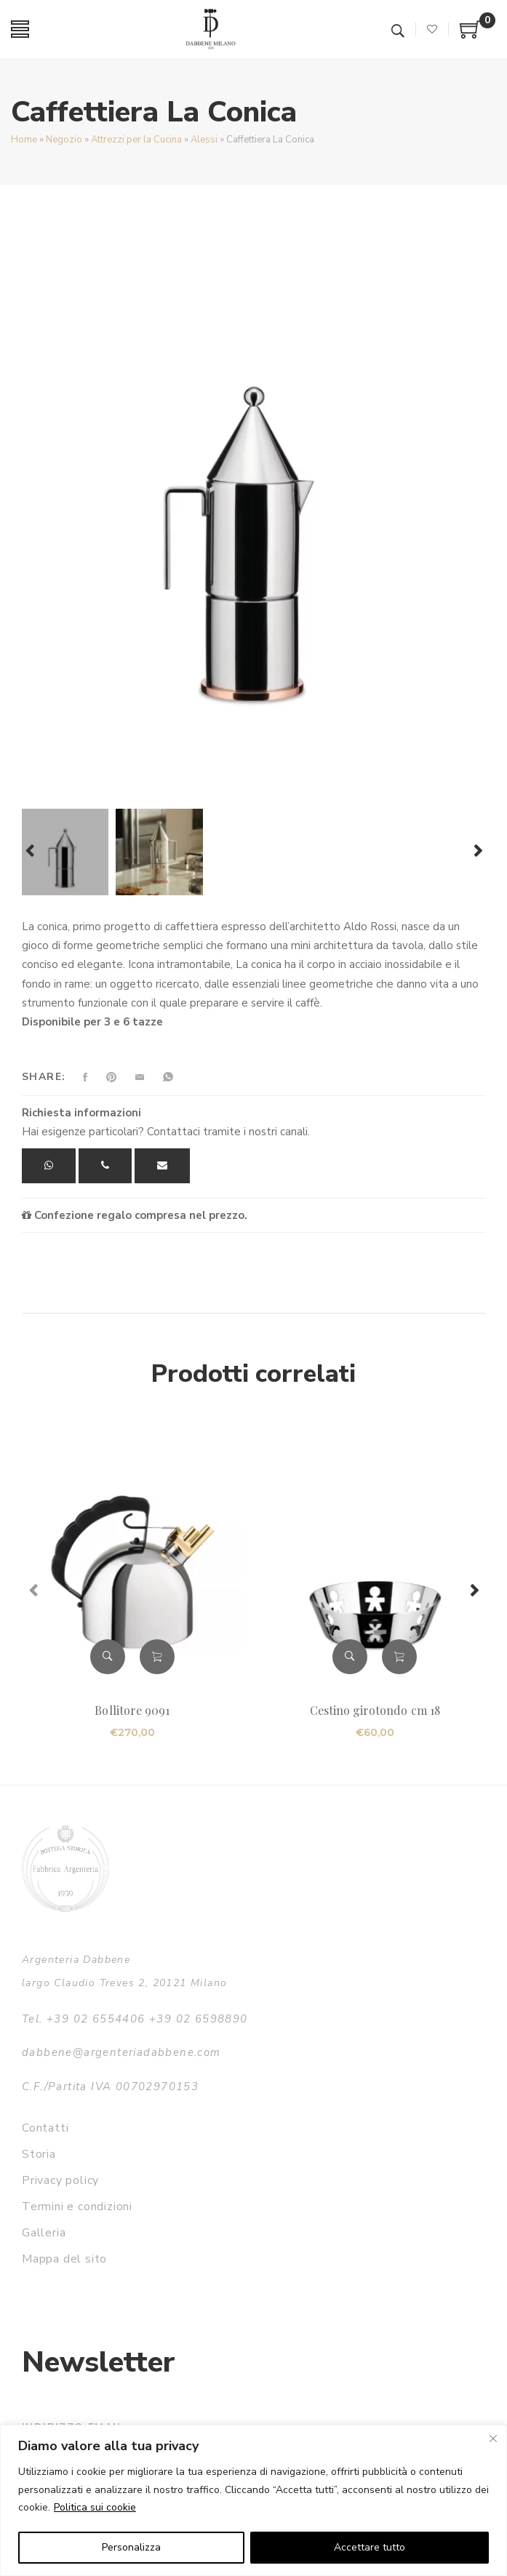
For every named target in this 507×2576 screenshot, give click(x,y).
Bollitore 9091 (132, 1710)
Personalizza (131, 2547)
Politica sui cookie (95, 2507)
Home (24, 139)
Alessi (204, 139)
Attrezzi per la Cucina (136, 139)
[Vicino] (493, 2438)
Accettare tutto (369, 2547)
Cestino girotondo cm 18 (375, 1710)
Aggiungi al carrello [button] (157, 1656)
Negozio (64, 139)
